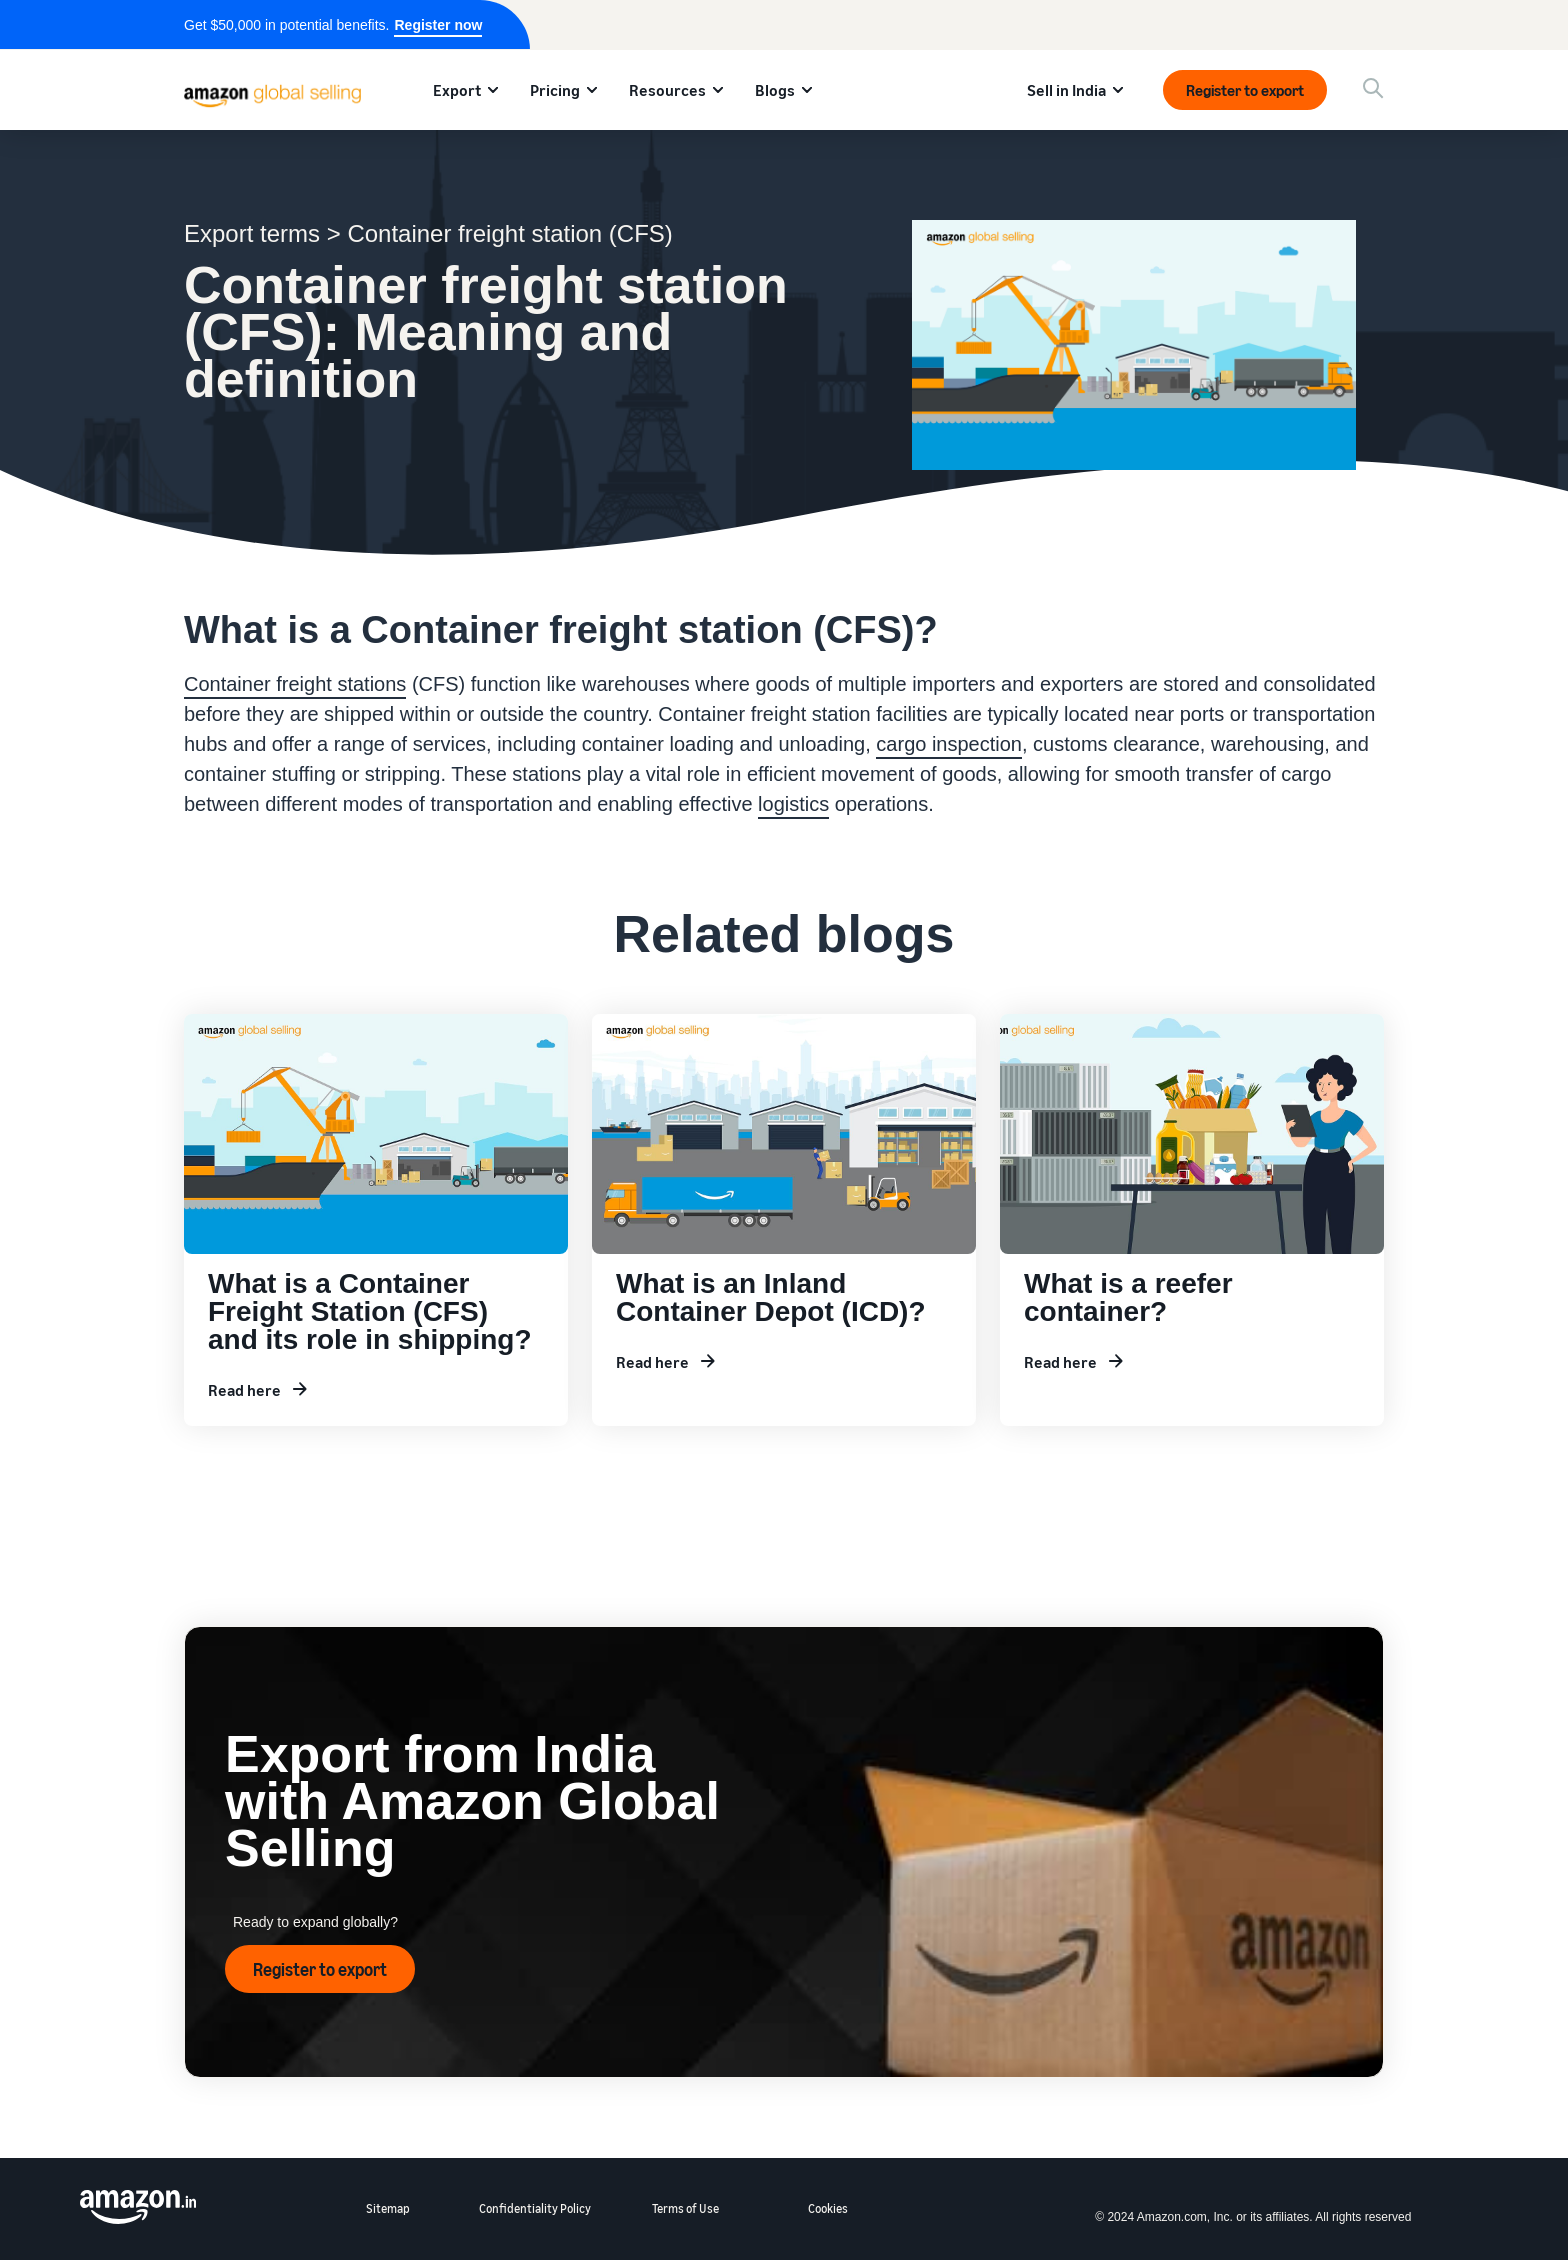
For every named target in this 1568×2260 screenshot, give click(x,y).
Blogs (775, 90)
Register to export (1245, 90)
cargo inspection (949, 744)
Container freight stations (295, 684)
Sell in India (1066, 90)
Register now (438, 25)
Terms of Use (685, 2208)
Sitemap (388, 2208)
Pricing (555, 90)
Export (457, 90)
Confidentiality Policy (535, 2208)
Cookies (828, 2208)
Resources (667, 90)
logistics (793, 804)
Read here (244, 1390)
